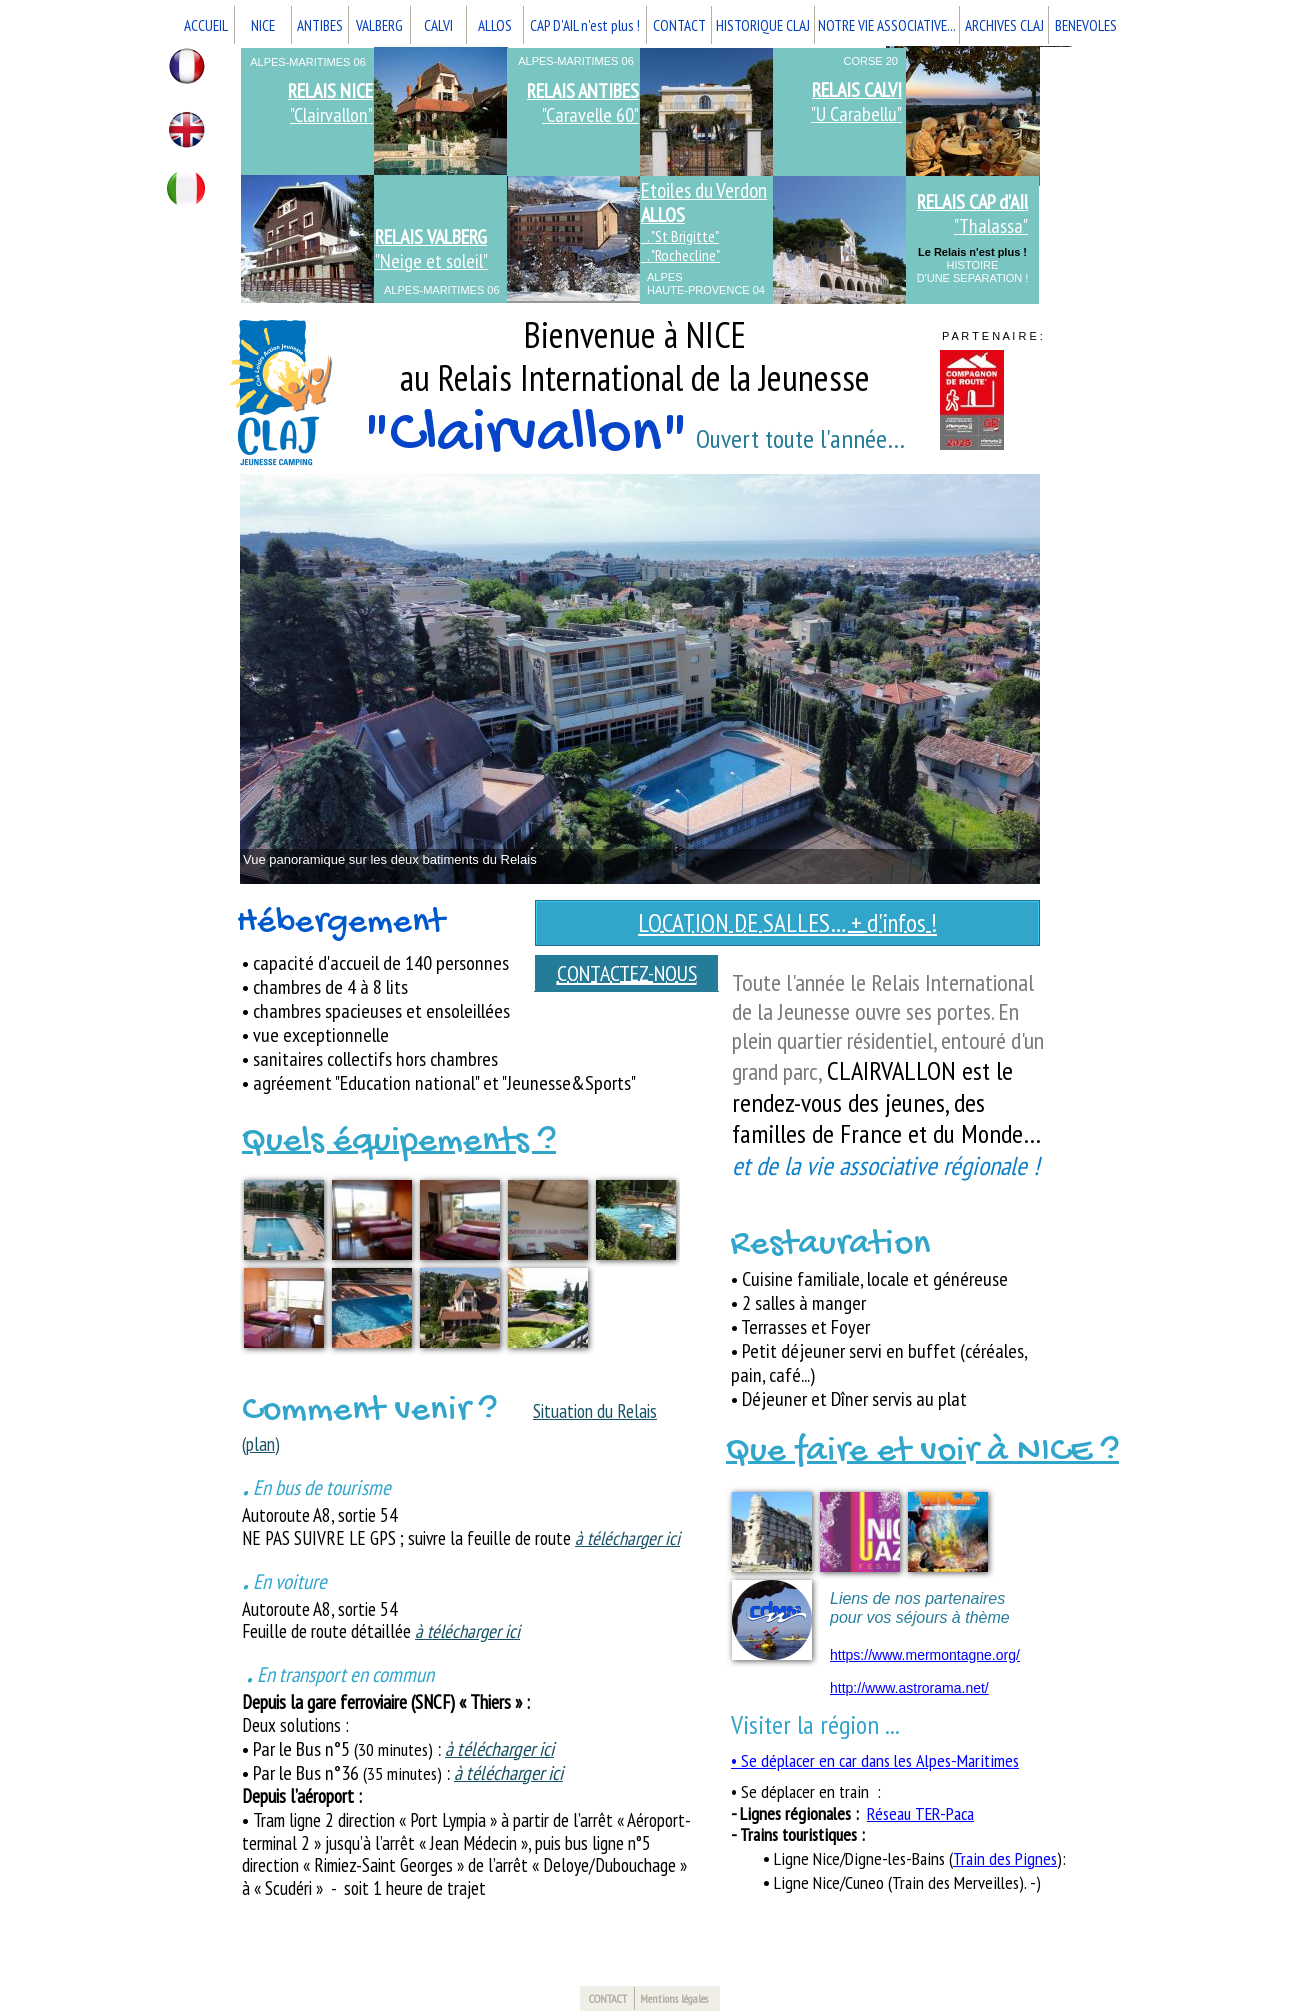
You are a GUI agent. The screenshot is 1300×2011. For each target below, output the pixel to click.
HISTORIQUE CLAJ (763, 25)
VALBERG (379, 25)
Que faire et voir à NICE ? (922, 1452)
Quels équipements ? (399, 1142)
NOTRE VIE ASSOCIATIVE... (887, 25)
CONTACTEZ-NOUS (627, 973)
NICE (263, 25)
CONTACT (679, 25)
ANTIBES (320, 25)
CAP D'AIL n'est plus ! (585, 25)
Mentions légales (674, 1998)
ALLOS (495, 25)
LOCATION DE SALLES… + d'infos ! (787, 923)
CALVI (438, 25)
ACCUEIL (206, 25)
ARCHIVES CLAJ (1004, 25)
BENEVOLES (1086, 25)
